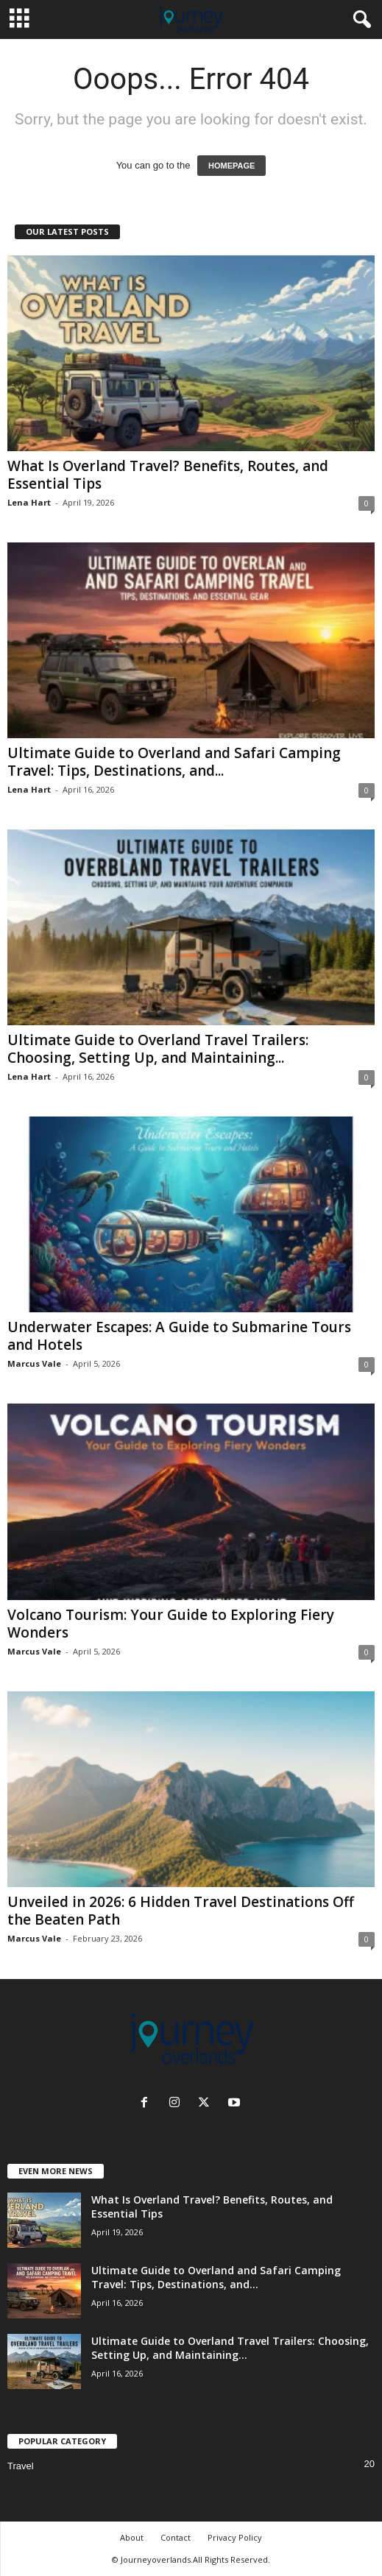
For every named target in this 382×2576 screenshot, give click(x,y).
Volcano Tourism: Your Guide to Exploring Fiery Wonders (170, 1623)
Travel (20, 2465)
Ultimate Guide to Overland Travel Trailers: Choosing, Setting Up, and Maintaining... (157, 1048)
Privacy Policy (235, 2537)
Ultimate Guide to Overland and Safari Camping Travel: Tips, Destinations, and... (174, 761)
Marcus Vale (34, 1363)
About (132, 2537)
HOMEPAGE (231, 165)
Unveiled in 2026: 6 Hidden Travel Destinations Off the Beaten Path (180, 1910)
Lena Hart (29, 502)
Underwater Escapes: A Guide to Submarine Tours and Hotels (179, 1335)
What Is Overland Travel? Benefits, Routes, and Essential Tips (167, 474)
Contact (175, 2537)
